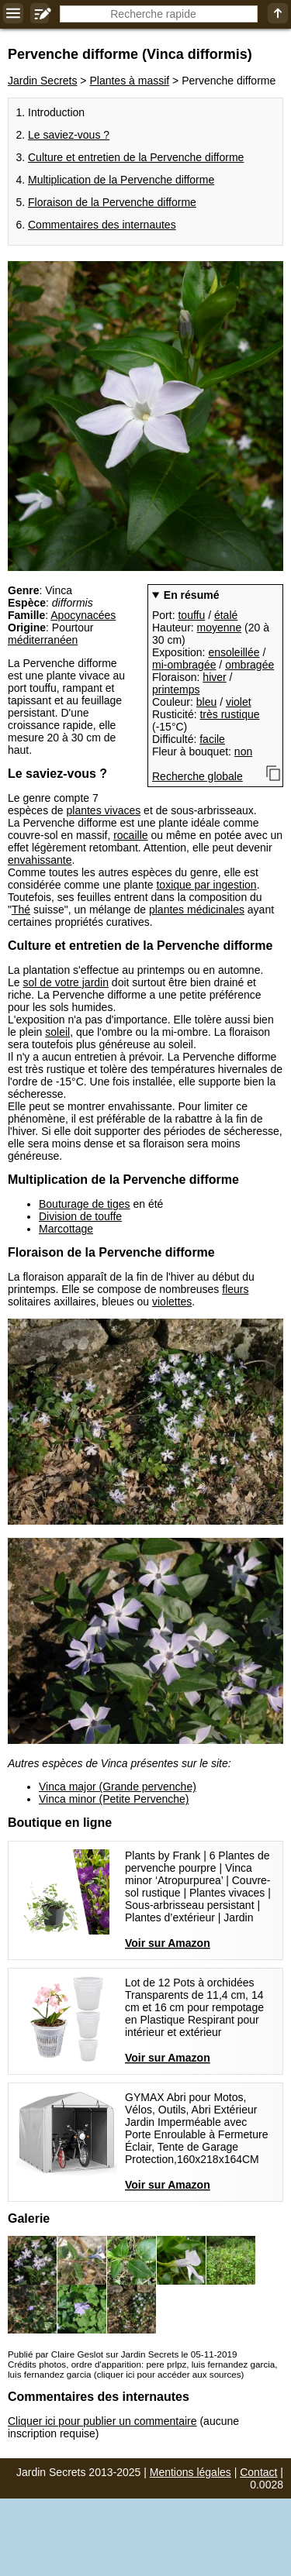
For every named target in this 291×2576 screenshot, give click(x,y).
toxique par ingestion (206, 885)
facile (212, 739)
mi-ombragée (184, 665)
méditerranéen (43, 640)
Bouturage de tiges (84, 1204)
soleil (57, 1032)
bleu (206, 702)
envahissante (40, 860)
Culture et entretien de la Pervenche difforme (136, 157)
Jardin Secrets (42, 80)
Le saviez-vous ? (68, 135)
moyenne (219, 627)
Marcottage (66, 1229)
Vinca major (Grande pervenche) (117, 1786)
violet (238, 702)
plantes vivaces (104, 810)
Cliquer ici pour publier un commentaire (102, 2421)
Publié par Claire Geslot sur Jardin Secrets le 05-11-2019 (122, 2354)
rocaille (130, 835)
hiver (214, 677)
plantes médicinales (196, 909)
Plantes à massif (129, 80)
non (243, 751)
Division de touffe (80, 1216)
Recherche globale (197, 776)
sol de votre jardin (66, 982)
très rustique (229, 714)
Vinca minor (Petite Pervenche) (114, 1799)
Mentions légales (190, 2472)
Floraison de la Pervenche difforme (112, 202)
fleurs (235, 1289)
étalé (225, 615)
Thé (21, 909)
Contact (258, 2472)
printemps (175, 689)
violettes (172, 1301)
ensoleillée (233, 652)
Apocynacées (83, 615)
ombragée (249, 665)
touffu (191, 615)
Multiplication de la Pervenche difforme (121, 180)
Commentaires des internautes (102, 224)
